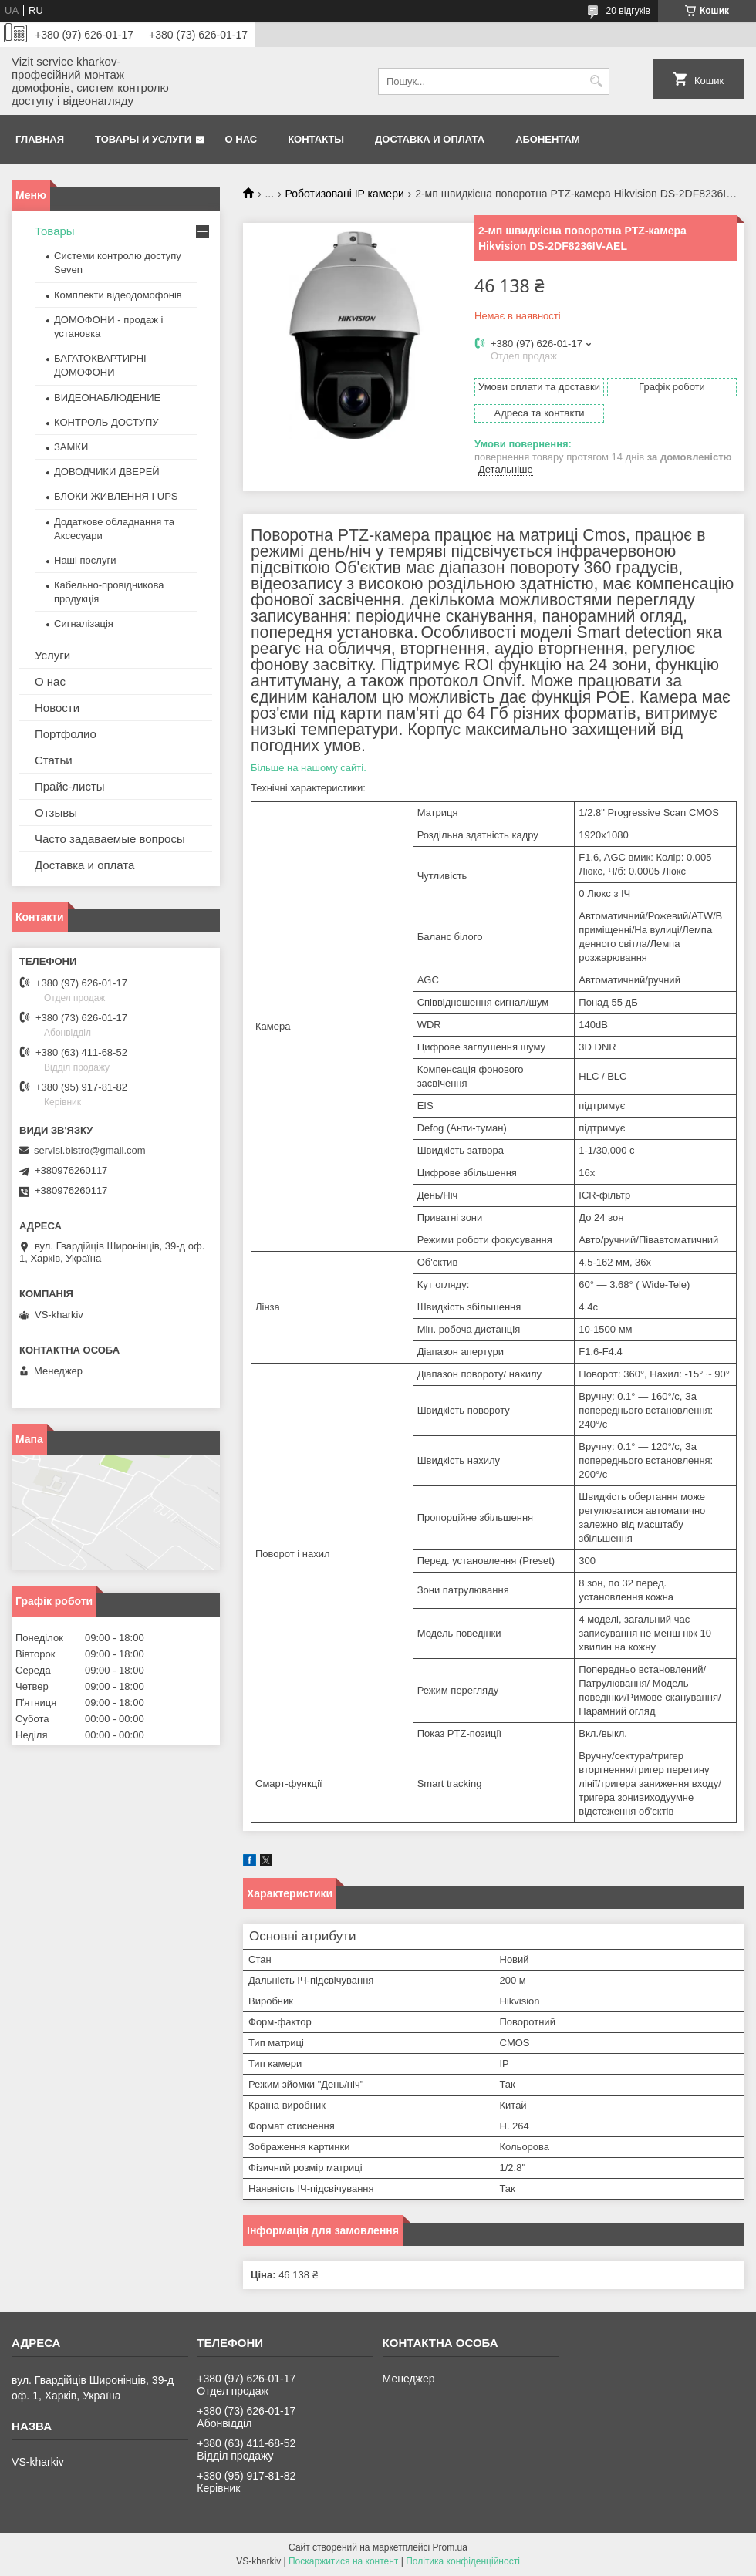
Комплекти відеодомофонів (118, 295)
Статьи (54, 760)
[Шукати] (595, 81)
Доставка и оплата (429, 139)
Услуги (52, 655)
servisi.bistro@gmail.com (90, 1150)
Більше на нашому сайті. (308, 768)
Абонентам (547, 139)
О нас (241, 139)
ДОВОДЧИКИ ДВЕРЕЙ (107, 471)
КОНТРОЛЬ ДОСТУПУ (106, 422)
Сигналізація (83, 623)
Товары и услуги (143, 139)
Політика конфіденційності (463, 2561)
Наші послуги (85, 560)
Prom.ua (450, 2547)
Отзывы (56, 812)
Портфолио (65, 733)
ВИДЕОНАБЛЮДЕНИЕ (107, 397)
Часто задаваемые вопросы (110, 838)
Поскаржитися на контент (343, 2561)
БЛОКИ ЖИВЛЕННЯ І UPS (116, 496)
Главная (39, 139)
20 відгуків (628, 10)
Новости (57, 707)
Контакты (316, 139)
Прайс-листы (70, 786)
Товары (55, 231)
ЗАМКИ (71, 447)
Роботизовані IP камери (344, 193)
